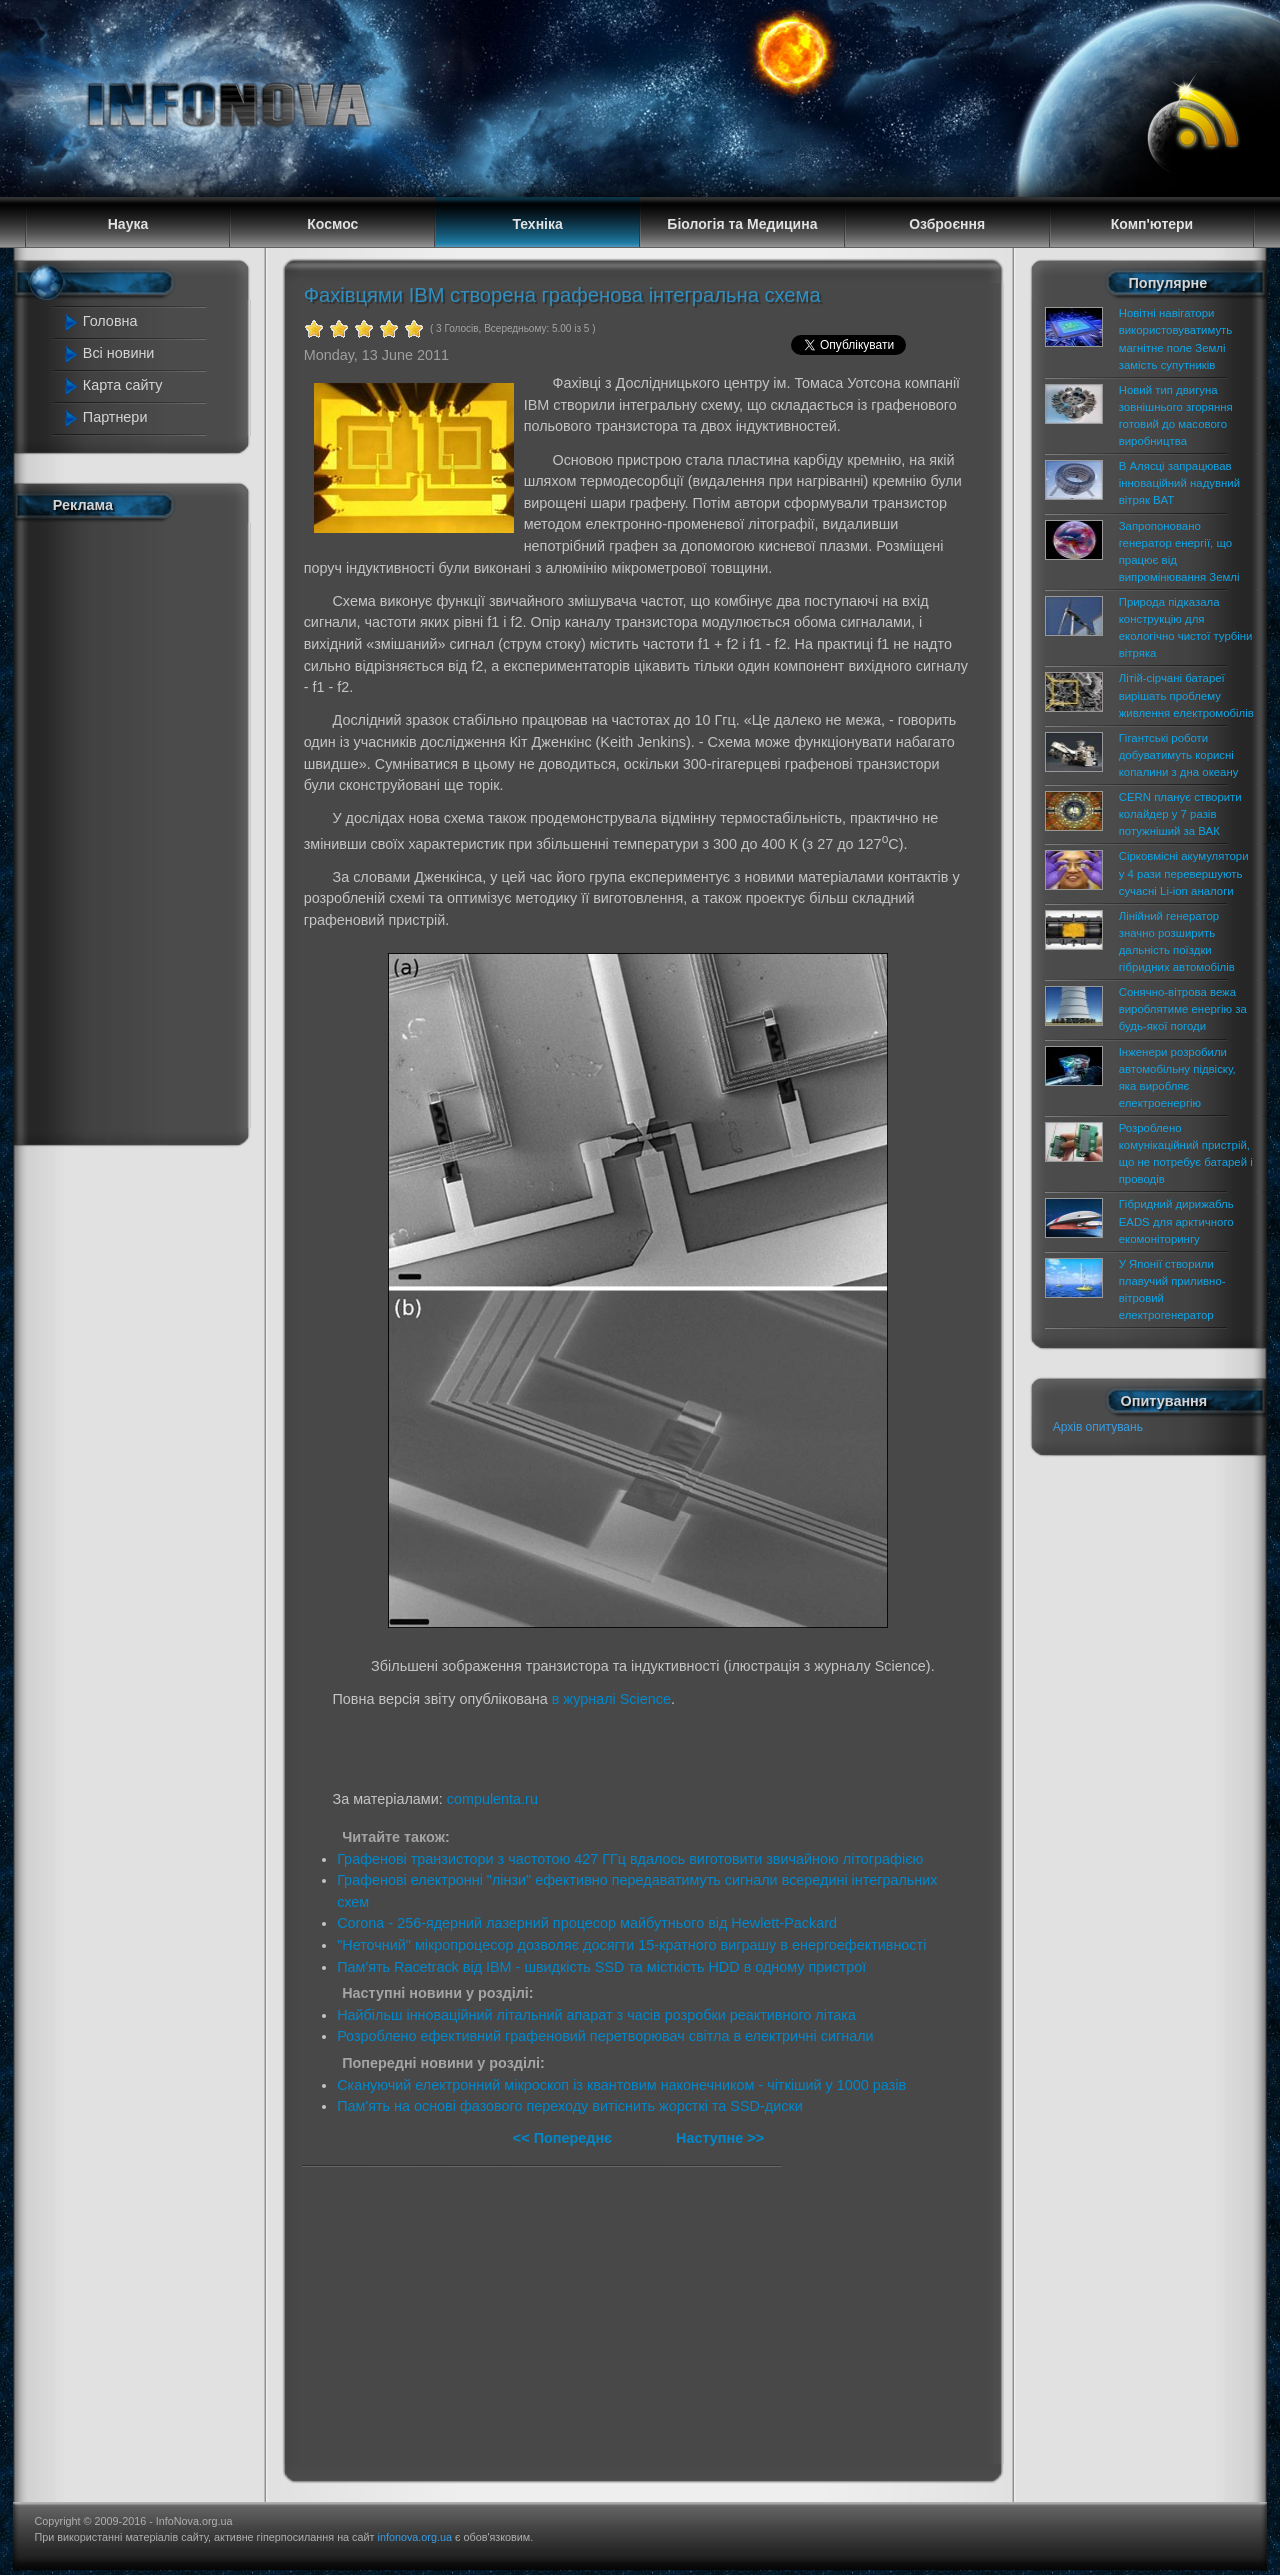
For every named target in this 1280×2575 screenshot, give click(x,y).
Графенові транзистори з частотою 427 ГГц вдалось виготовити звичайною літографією (630, 1859)
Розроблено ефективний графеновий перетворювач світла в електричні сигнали (605, 2036)
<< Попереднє (564, 2138)
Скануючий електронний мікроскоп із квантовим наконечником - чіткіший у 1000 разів (621, 2085)
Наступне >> (720, 2138)
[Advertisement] (142, 828)
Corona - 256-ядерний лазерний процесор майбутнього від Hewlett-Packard (587, 1923)
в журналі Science (611, 1699)
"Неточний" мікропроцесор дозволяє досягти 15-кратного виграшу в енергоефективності (631, 1945)
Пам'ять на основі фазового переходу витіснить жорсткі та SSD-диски (570, 2106)
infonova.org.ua (415, 2537)
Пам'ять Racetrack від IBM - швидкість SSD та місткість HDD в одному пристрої (601, 1967)
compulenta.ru (492, 1799)
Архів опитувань (1098, 1427)
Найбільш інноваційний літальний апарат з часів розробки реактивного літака (596, 2015)
